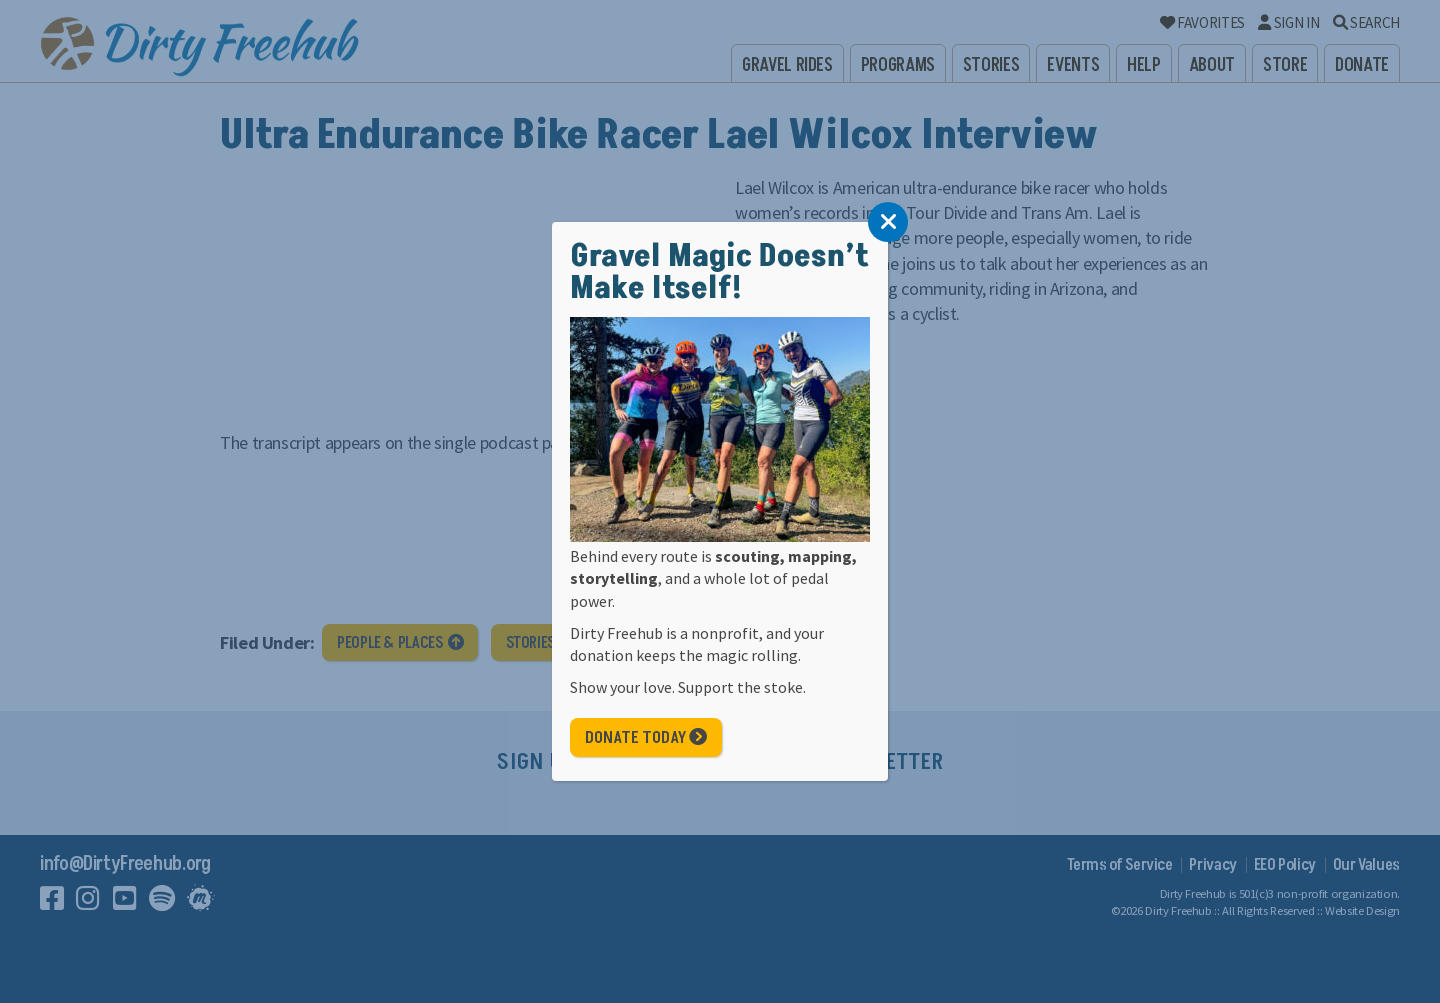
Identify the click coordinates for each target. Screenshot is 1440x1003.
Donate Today (646, 738)
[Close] (888, 222)
